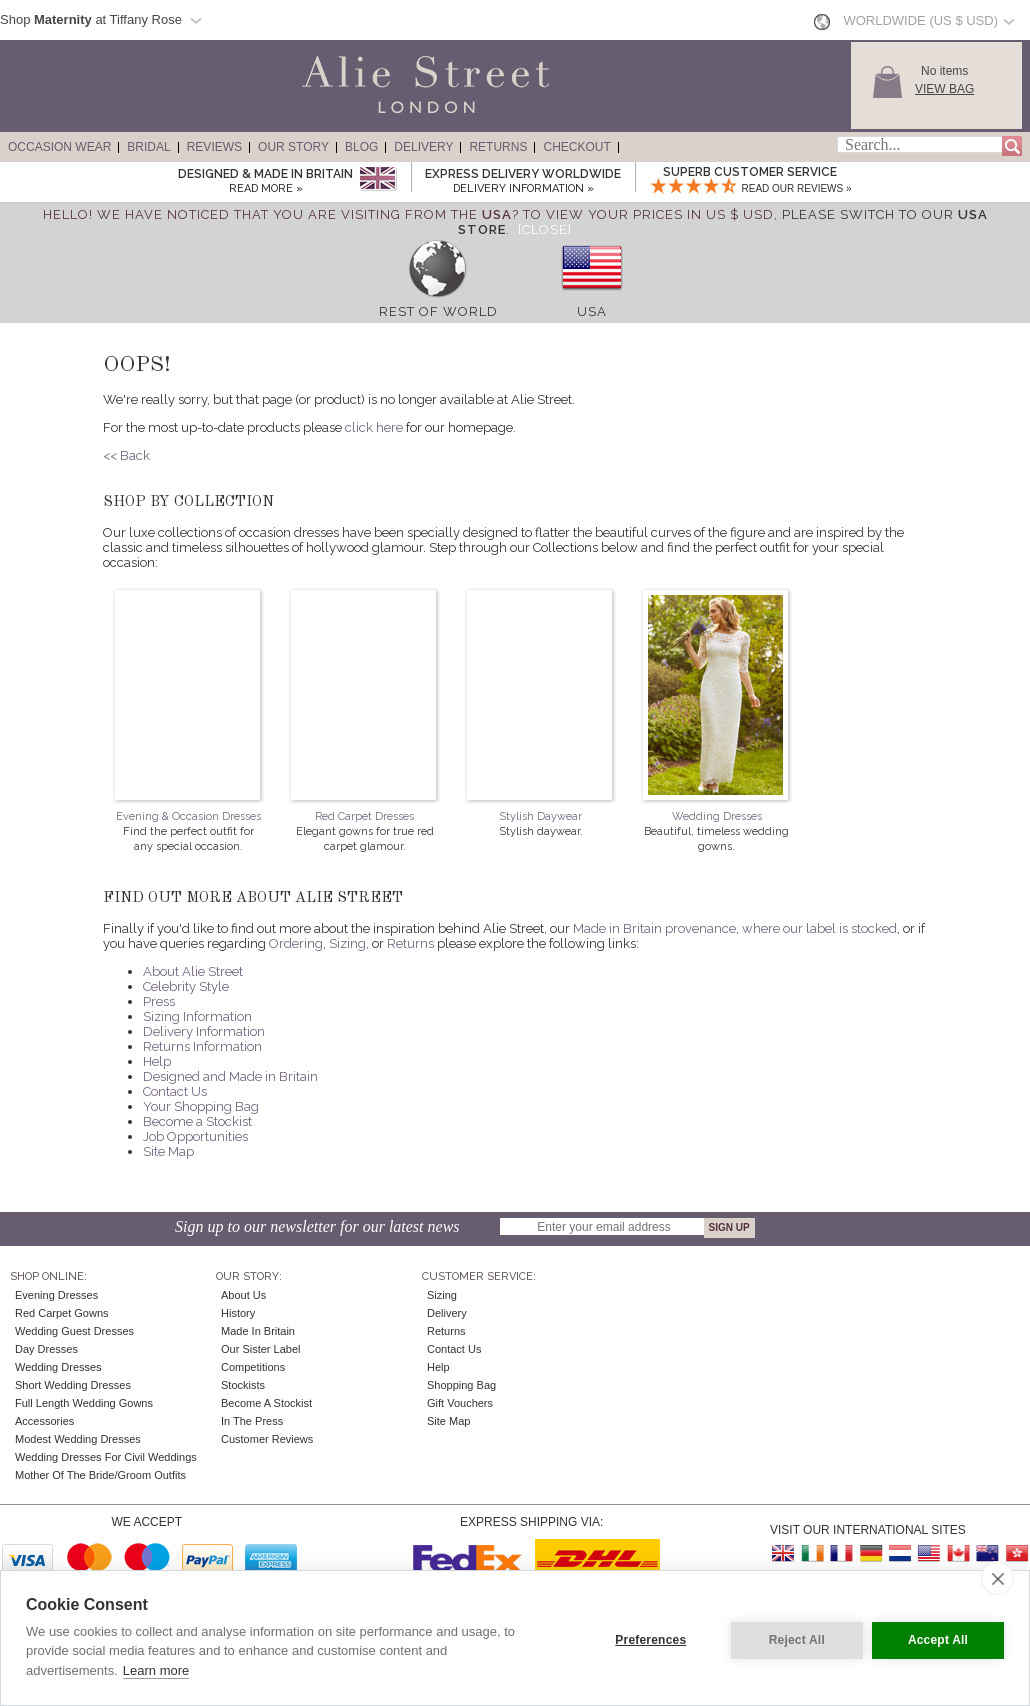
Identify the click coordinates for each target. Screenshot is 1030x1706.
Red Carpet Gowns (62, 1313)
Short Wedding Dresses (73, 1385)
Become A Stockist (266, 1403)
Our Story (293, 147)
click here (374, 427)
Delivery (423, 147)
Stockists (243, 1385)
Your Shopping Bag (201, 1106)
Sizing (347, 943)
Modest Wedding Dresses (78, 1439)
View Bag (944, 89)
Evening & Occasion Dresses (188, 816)
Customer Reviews (267, 1439)
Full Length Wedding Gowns (84, 1403)
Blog (361, 147)
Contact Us (175, 1091)
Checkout (576, 147)
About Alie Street (193, 971)
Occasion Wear (59, 147)
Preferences (646, 1638)
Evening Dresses (56, 1295)
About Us (243, 1295)
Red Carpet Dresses (364, 816)
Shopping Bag (461, 1385)
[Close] (545, 229)
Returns (498, 147)
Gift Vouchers (460, 1403)
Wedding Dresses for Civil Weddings (106, 1457)
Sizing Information (197, 1016)
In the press (252, 1421)
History (238, 1313)
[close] (997, 1578)
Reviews (214, 147)
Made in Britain (258, 1331)
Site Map (168, 1151)
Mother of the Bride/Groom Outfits (100, 1475)
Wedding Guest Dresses (74, 1331)
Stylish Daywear (540, 816)
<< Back (126, 455)
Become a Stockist (197, 1121)
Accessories (44, 1421)
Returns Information (202, 1046)
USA (592, 311)
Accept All (938, 1638)
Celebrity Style (186, 986)
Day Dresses (46, 1349)
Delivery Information (204, 1031)
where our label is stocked (819, 928)
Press (159, 1001)
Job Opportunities (195, 1136)
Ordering (296, 943)
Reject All (792, 1638)
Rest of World (438, 311)
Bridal (148, 147)
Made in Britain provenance (654, 928)
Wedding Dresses (717, 816)
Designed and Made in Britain (230, 1076)
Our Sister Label (260, 1349)
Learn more (156, 1670)
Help (157, 1061)
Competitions (253, 1367)
